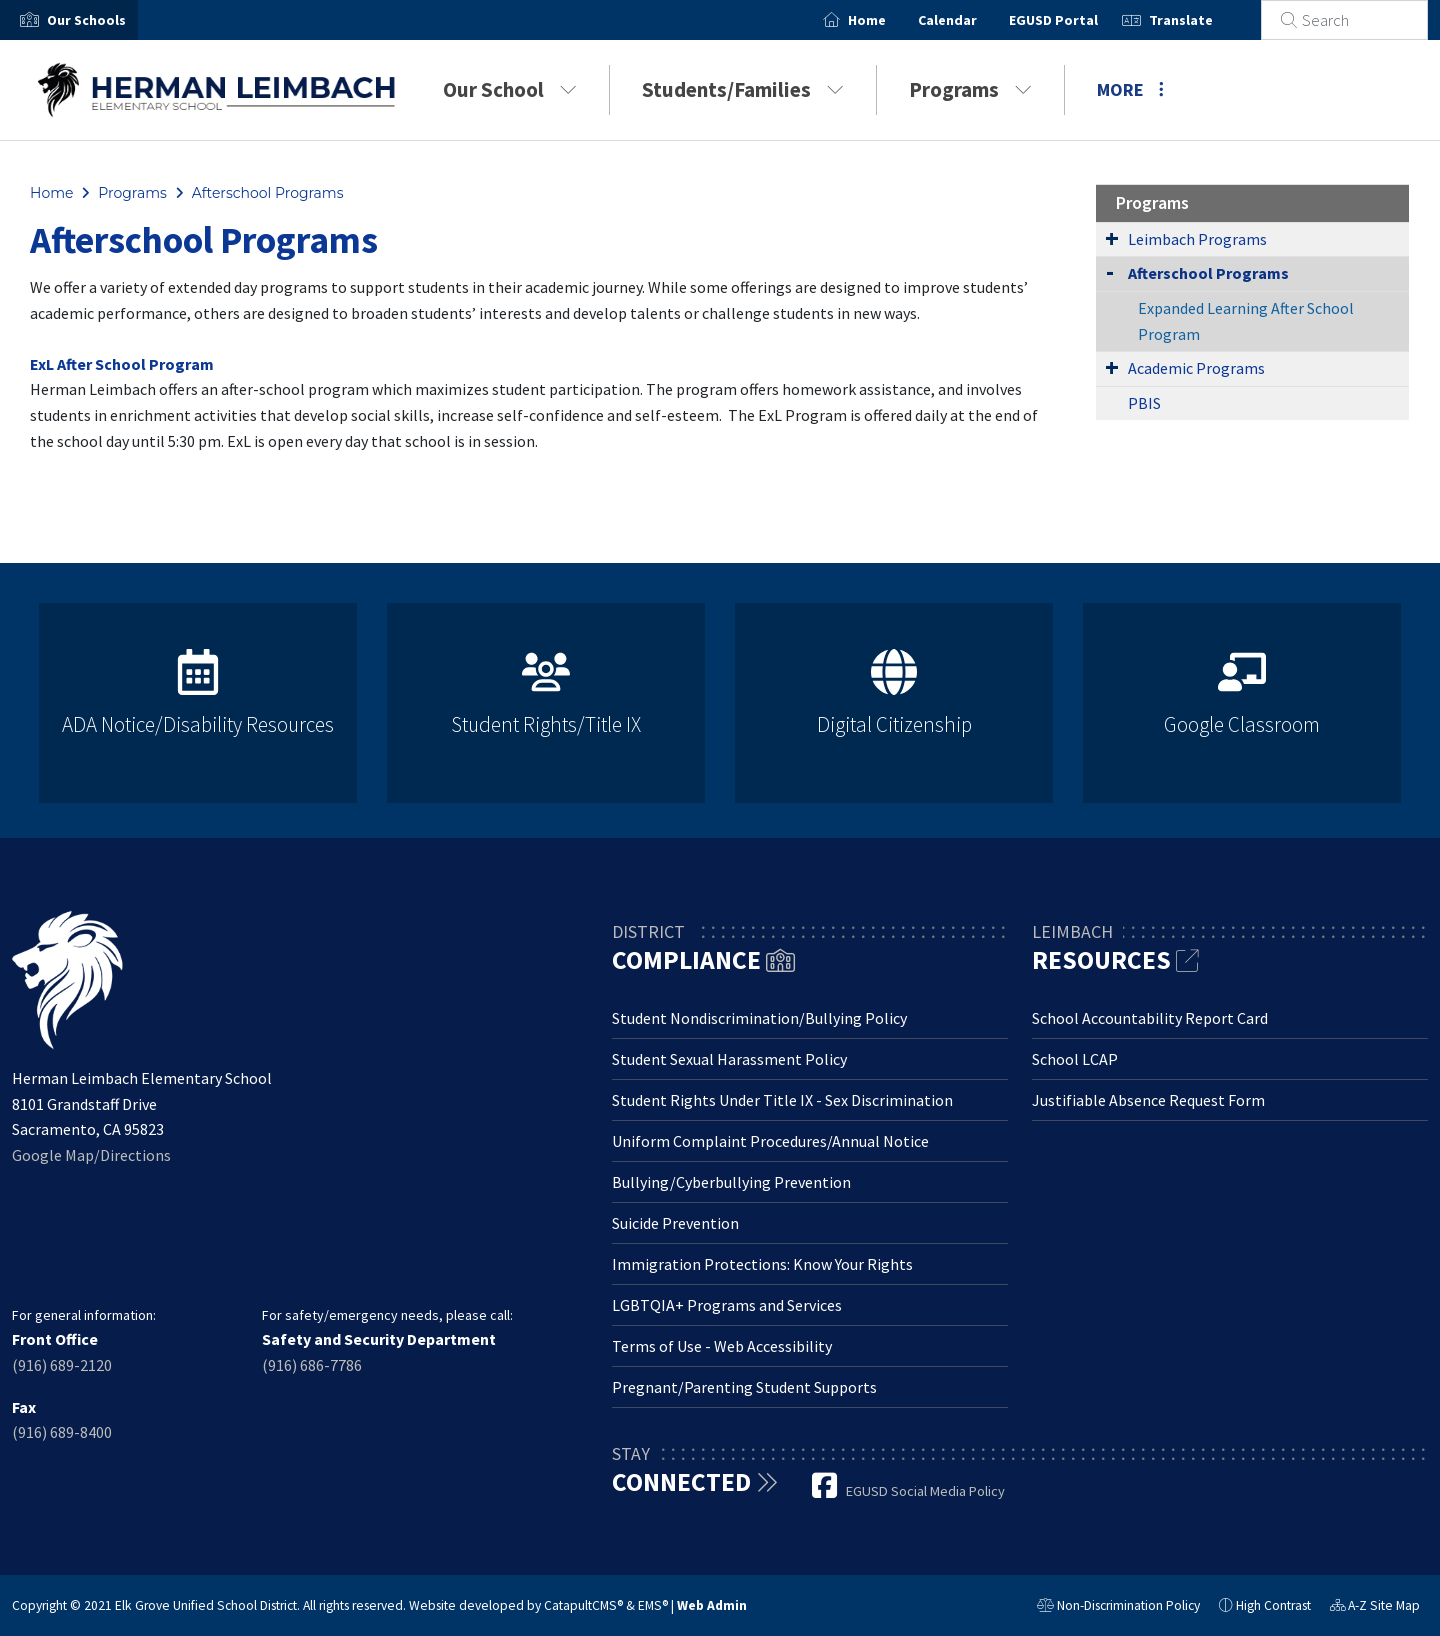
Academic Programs (1196, 368)
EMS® (653, 1605)
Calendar (971, 20)
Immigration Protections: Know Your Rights (762, 1264)
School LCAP (1075, 1059)
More (1130, 89)
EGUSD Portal (1077, 20)
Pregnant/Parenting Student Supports (744, 1387)
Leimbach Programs (1197, 239)
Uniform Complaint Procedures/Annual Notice (770, 1141)
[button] (86, 20)
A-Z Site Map (1375, 1608)
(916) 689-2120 (62, 1365)
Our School (510, 89)
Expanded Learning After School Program (1246, 321)
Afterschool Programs (268, 193)
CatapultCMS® (583, 1605)
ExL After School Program (122, 364)
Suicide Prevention (675, 1223)
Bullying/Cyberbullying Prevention (731, 1182)
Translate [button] (1205, 20)
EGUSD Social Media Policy (925, 1491)
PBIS (1144, 403)
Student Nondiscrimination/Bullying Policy (759, 1018)
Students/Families (743, 89)
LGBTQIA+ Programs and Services (727, 1305)
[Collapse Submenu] (1110, 271)
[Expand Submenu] (1112, 238)
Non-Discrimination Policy (1118, 1608)
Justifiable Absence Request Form (1148, 1100)
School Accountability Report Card (1150, 1018)
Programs (970, 89)
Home (891, 20)
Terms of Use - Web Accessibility (722, 1346)
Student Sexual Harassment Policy (729, 1059)
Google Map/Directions (91, 1155)
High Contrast (1273, 1605)
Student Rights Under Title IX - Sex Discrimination (782, 1100)
